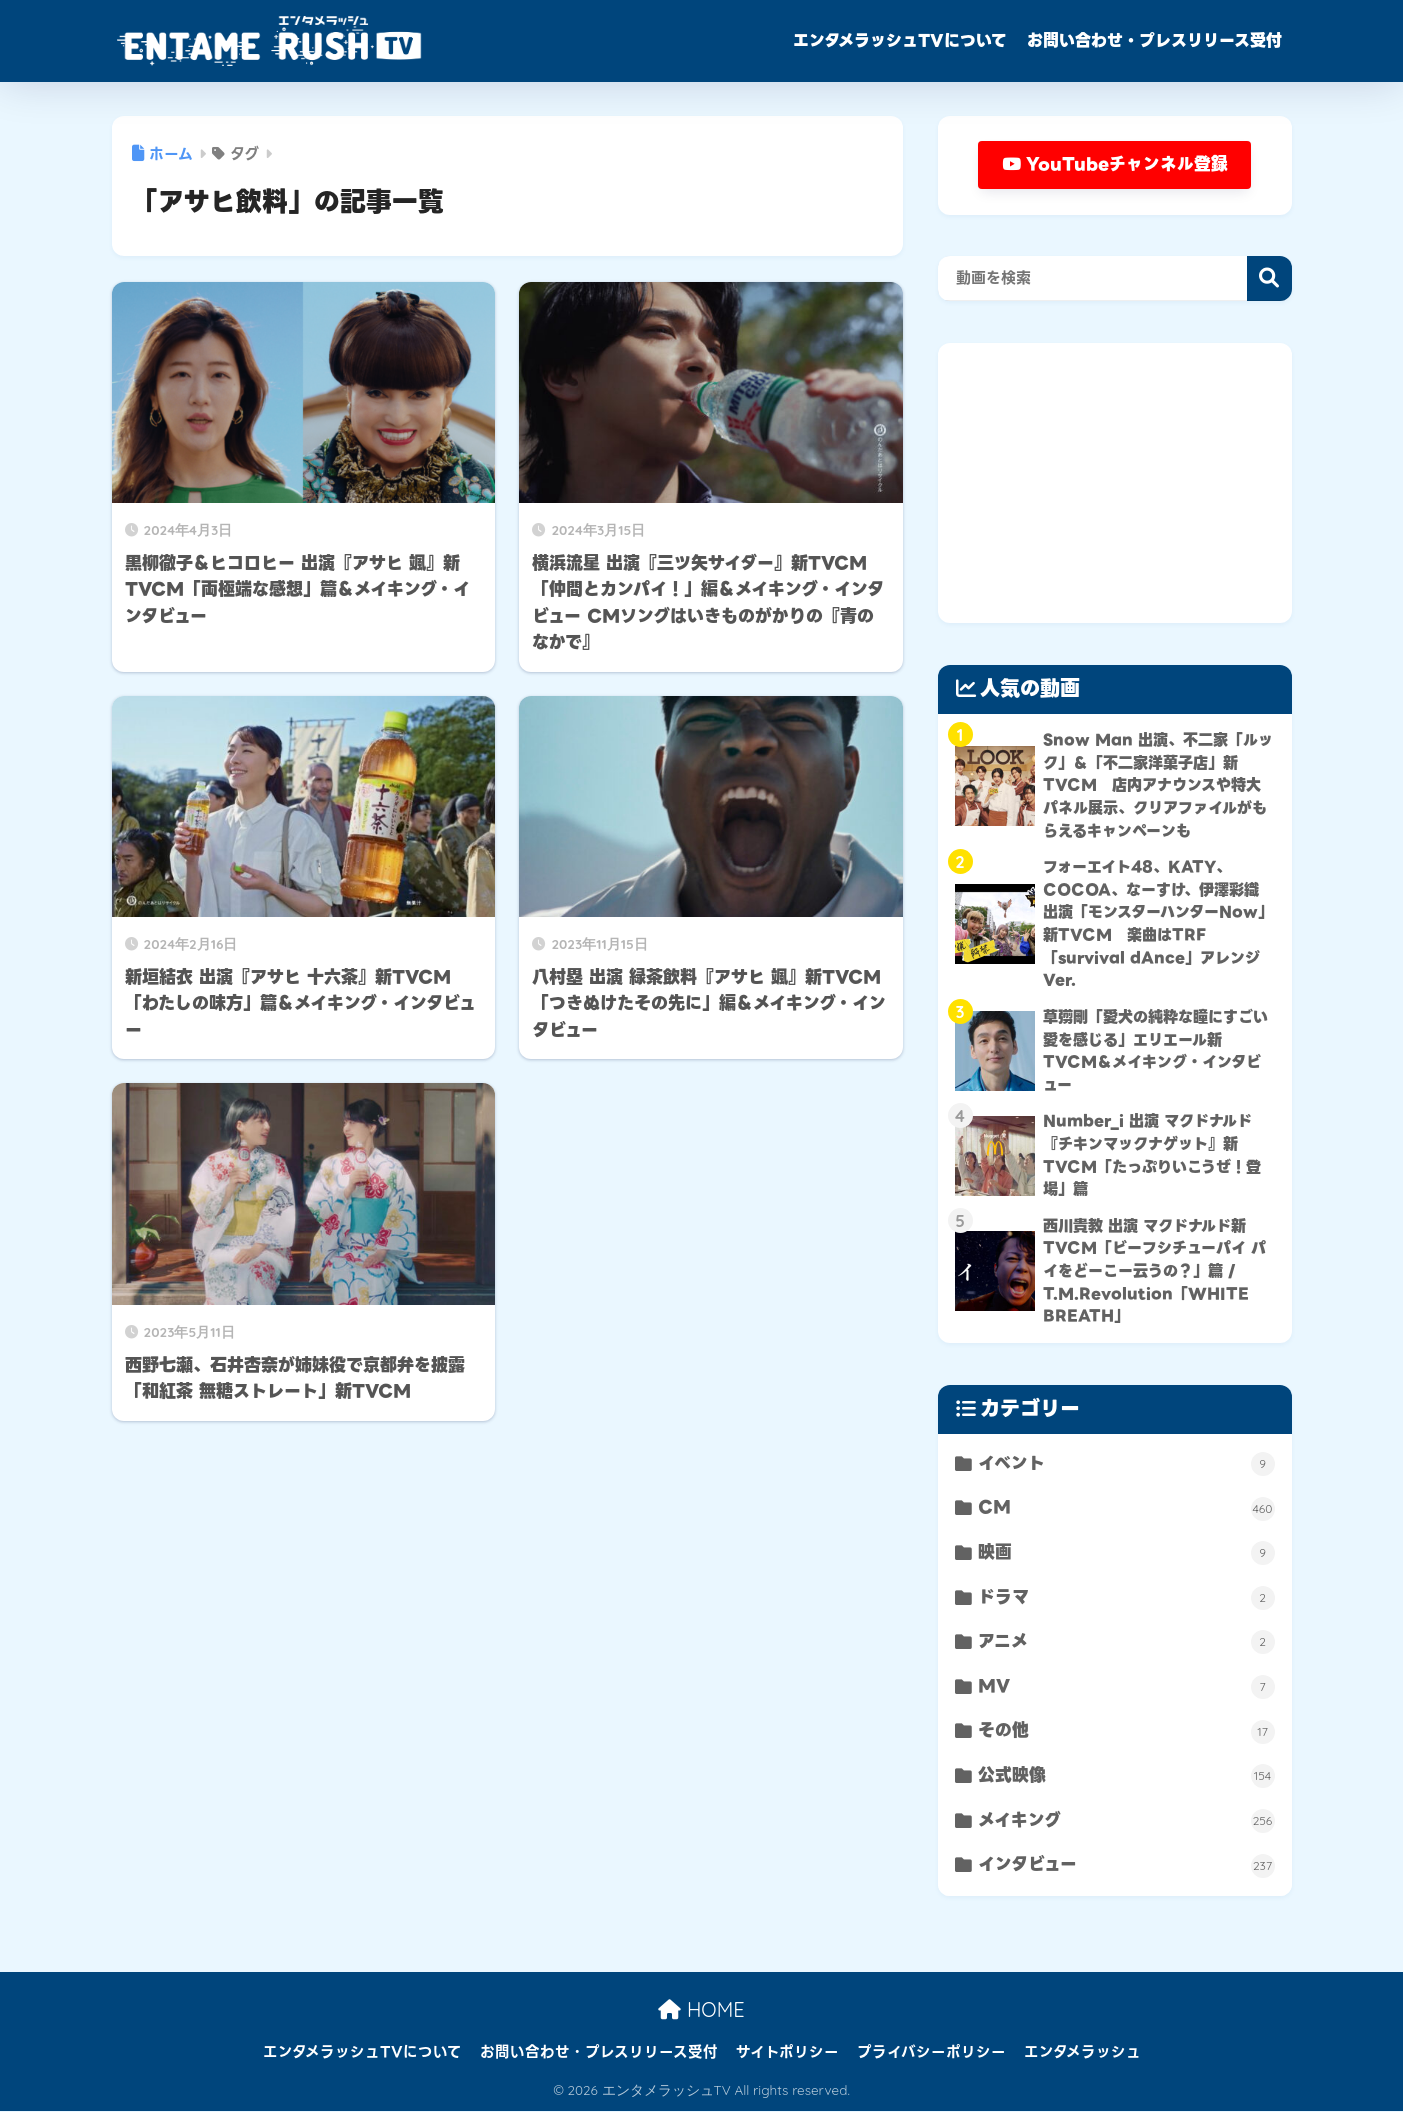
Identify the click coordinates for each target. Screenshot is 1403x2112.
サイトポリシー (787, 2053)
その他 (1126, 1732)
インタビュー (1126, 1866)
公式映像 (1126, 1776)
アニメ (1126, 1642)
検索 (1269, 279)
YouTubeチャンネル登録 (1115, 164)
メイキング (1126, 1821)
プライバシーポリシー (931, 2053)
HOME (701, 2011)
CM (1126, 1508)
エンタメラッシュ (1082, 2053)
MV (1126, 1687)
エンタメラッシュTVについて (900, 40)
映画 (1126, 1553)
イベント (1126, 1463)
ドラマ (1126, 1598)
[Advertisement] (1115, 484)
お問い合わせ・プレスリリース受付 (1154, 40)
